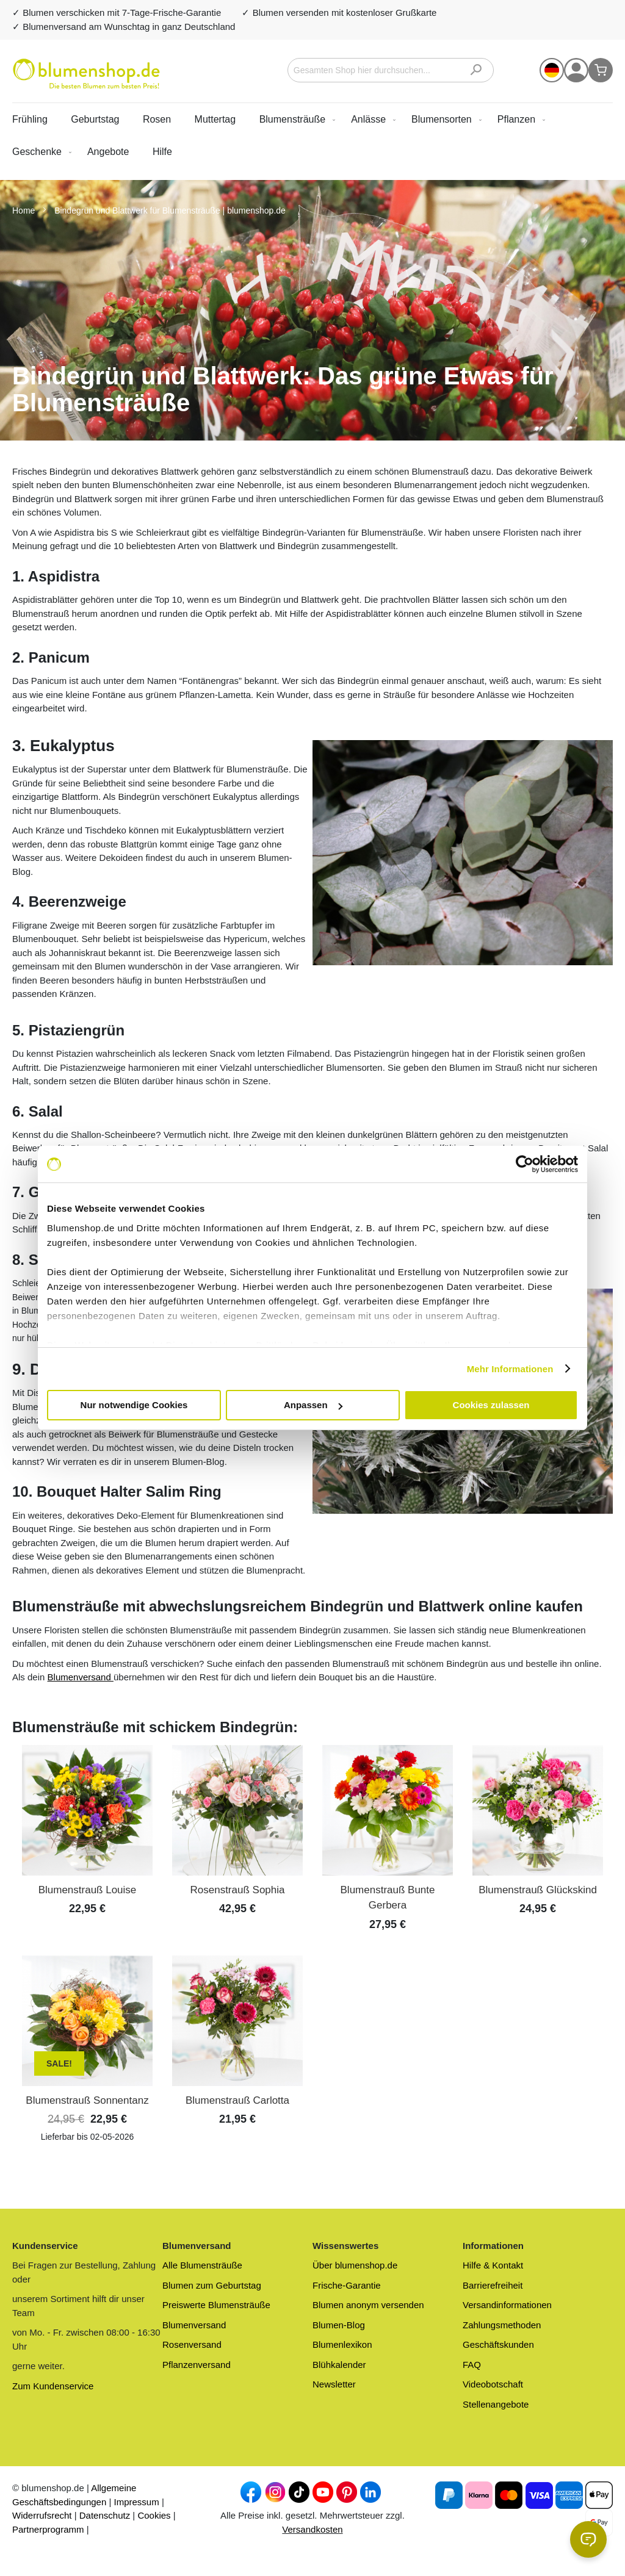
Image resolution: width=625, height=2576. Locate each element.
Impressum (136, 2502)
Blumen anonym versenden (368, 2305)
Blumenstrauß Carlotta (237, 2100)
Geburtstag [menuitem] (95, 119)
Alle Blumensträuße (202, 2265)
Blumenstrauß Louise (87, 1890)
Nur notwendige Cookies (134, 1405)
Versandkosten (312, 2529)
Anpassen (313, 1405)
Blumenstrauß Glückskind (538, 1890)
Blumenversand (81, 1677)
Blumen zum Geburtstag (211, 2285)
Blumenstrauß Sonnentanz (87, 2100)
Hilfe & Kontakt (493, 2265)
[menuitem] (295, 119)
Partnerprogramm (48, 2529)
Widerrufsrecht (42, 2515)
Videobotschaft (493, 2384)
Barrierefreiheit (492, 2285)
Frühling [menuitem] (30, 119)
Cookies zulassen (491, 1405)
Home (24, 210)
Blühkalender (339, 2364)
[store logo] (86, 74)
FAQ (472, 2364)
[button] (552, 70)
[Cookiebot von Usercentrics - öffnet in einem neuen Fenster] (524, 1164)
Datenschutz (104, 2515)
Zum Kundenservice (52, 2386)
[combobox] (390, 70)
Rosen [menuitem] (157, 119)
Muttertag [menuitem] (215, 119)
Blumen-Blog (338, 2325)
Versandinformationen (507, 2305)
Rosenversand (192, 2344)
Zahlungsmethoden (502, 2325)
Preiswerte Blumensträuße (216, 2305)
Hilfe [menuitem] (162, 151)
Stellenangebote (496, 2404)
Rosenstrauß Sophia (237, 1890)
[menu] (312, 135)
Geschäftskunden (498, 2344)
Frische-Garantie (346, 2285)
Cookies (153, 2515)
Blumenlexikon (342, 2344)
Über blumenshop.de (354, 2265)
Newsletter (334, 2384)
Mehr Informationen (510, 1369)
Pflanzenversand (196, 2364)
